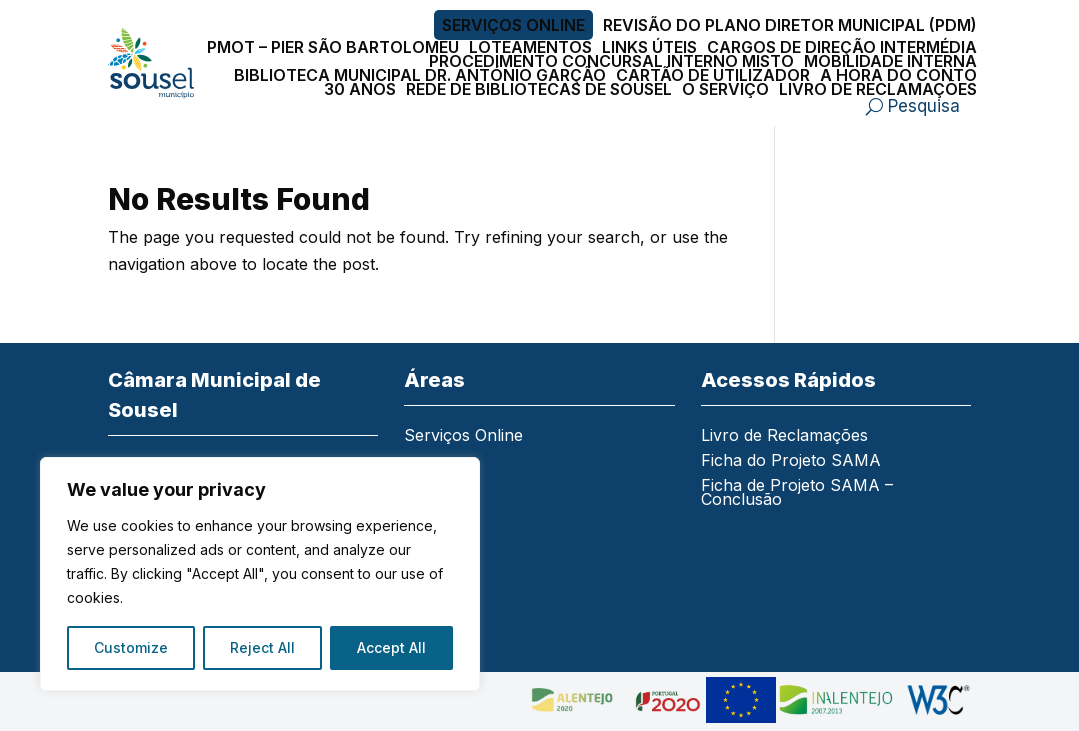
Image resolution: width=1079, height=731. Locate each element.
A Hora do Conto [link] (898, 75)
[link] (151, 63)
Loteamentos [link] (530, 47)
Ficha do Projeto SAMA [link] (791, 461)
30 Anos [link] (360, 89)
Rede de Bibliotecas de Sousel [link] (539, 89)
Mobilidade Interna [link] (890, 61)
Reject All (262, 647)
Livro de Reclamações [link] (878, 89)
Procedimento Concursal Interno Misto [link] (611, 61)
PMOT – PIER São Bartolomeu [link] (333, 47)
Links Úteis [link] (649, 47)
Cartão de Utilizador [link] (713, 75)
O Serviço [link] (725, 89)
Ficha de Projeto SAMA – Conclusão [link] (797, 493)
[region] (260, 574)
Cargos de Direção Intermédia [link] (842, 47)
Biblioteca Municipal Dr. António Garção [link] (420, 75)
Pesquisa (924, 106)
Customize (131, 647)
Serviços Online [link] (513, 25)
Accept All (391, 647)
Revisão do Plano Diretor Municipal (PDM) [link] (790, 25)
